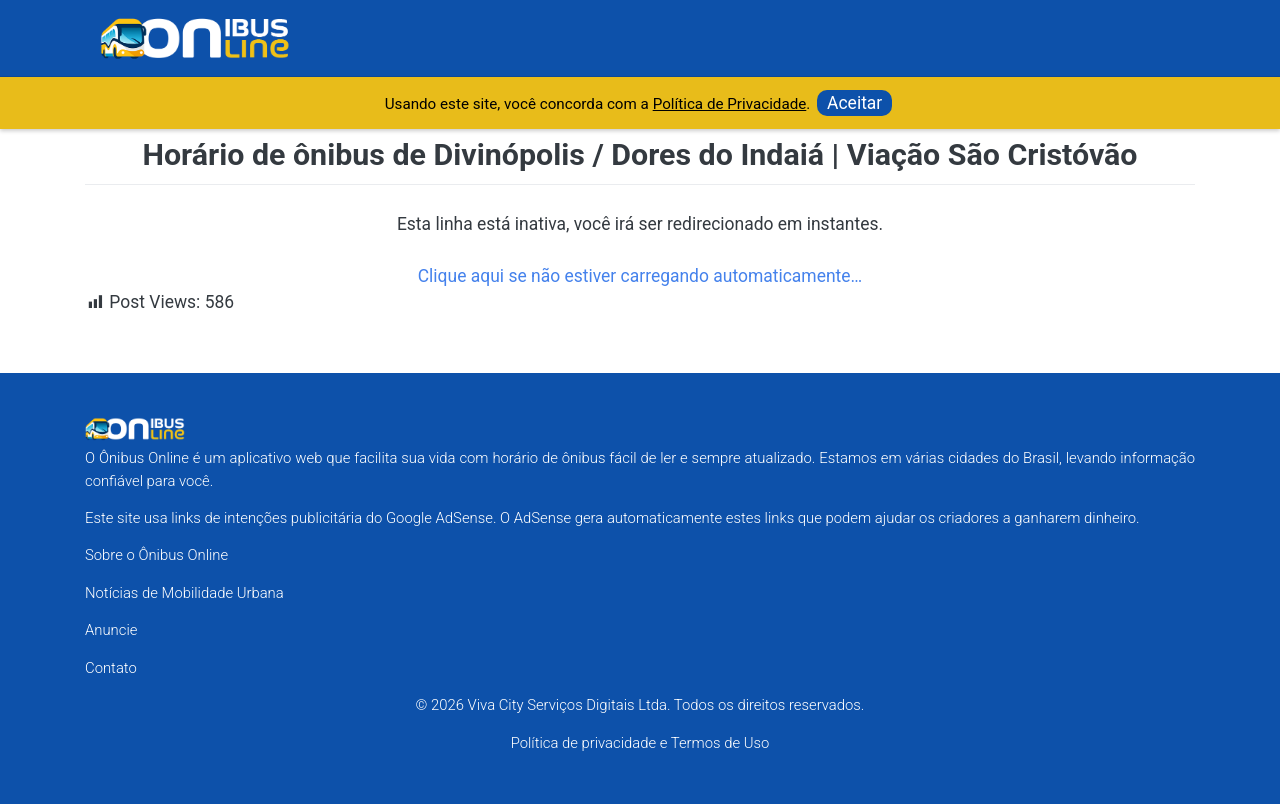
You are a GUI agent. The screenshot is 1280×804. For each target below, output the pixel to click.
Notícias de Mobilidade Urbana (184, 593)
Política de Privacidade (730, 104)
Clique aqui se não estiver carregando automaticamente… (640, 276)
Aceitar (854, 103)
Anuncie (111, 630)
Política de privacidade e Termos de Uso (640, 743)
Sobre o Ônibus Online (156, 555)
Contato (111, 668)
